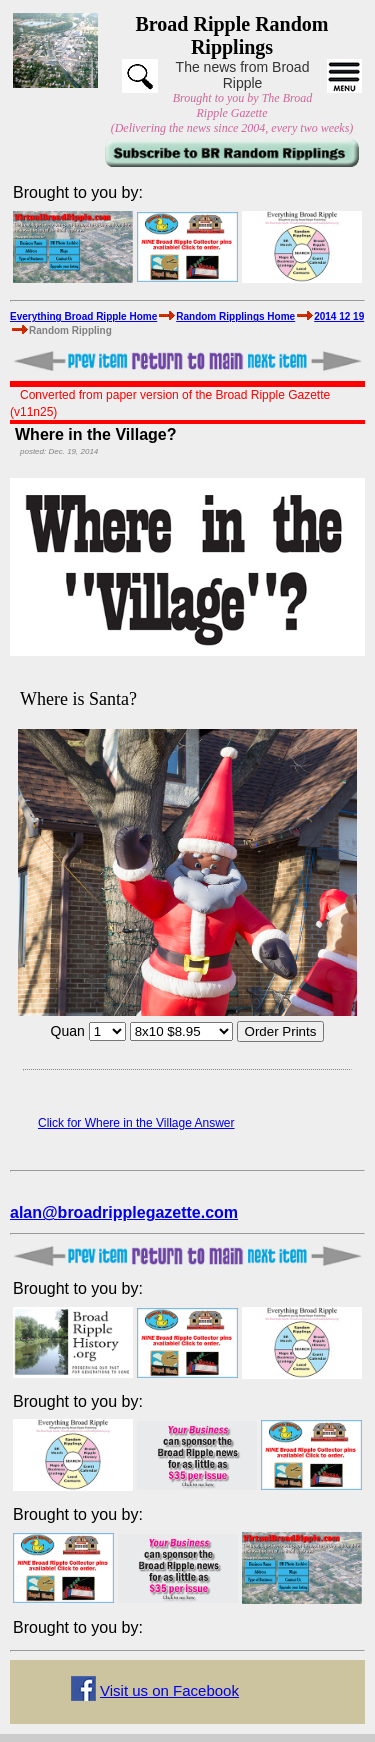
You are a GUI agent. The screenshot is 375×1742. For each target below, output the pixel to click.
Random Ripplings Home (235, 316)
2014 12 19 (339, 316)
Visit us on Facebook (169, 1690)
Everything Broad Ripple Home (83, 316)
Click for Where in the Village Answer (136, 1123)
